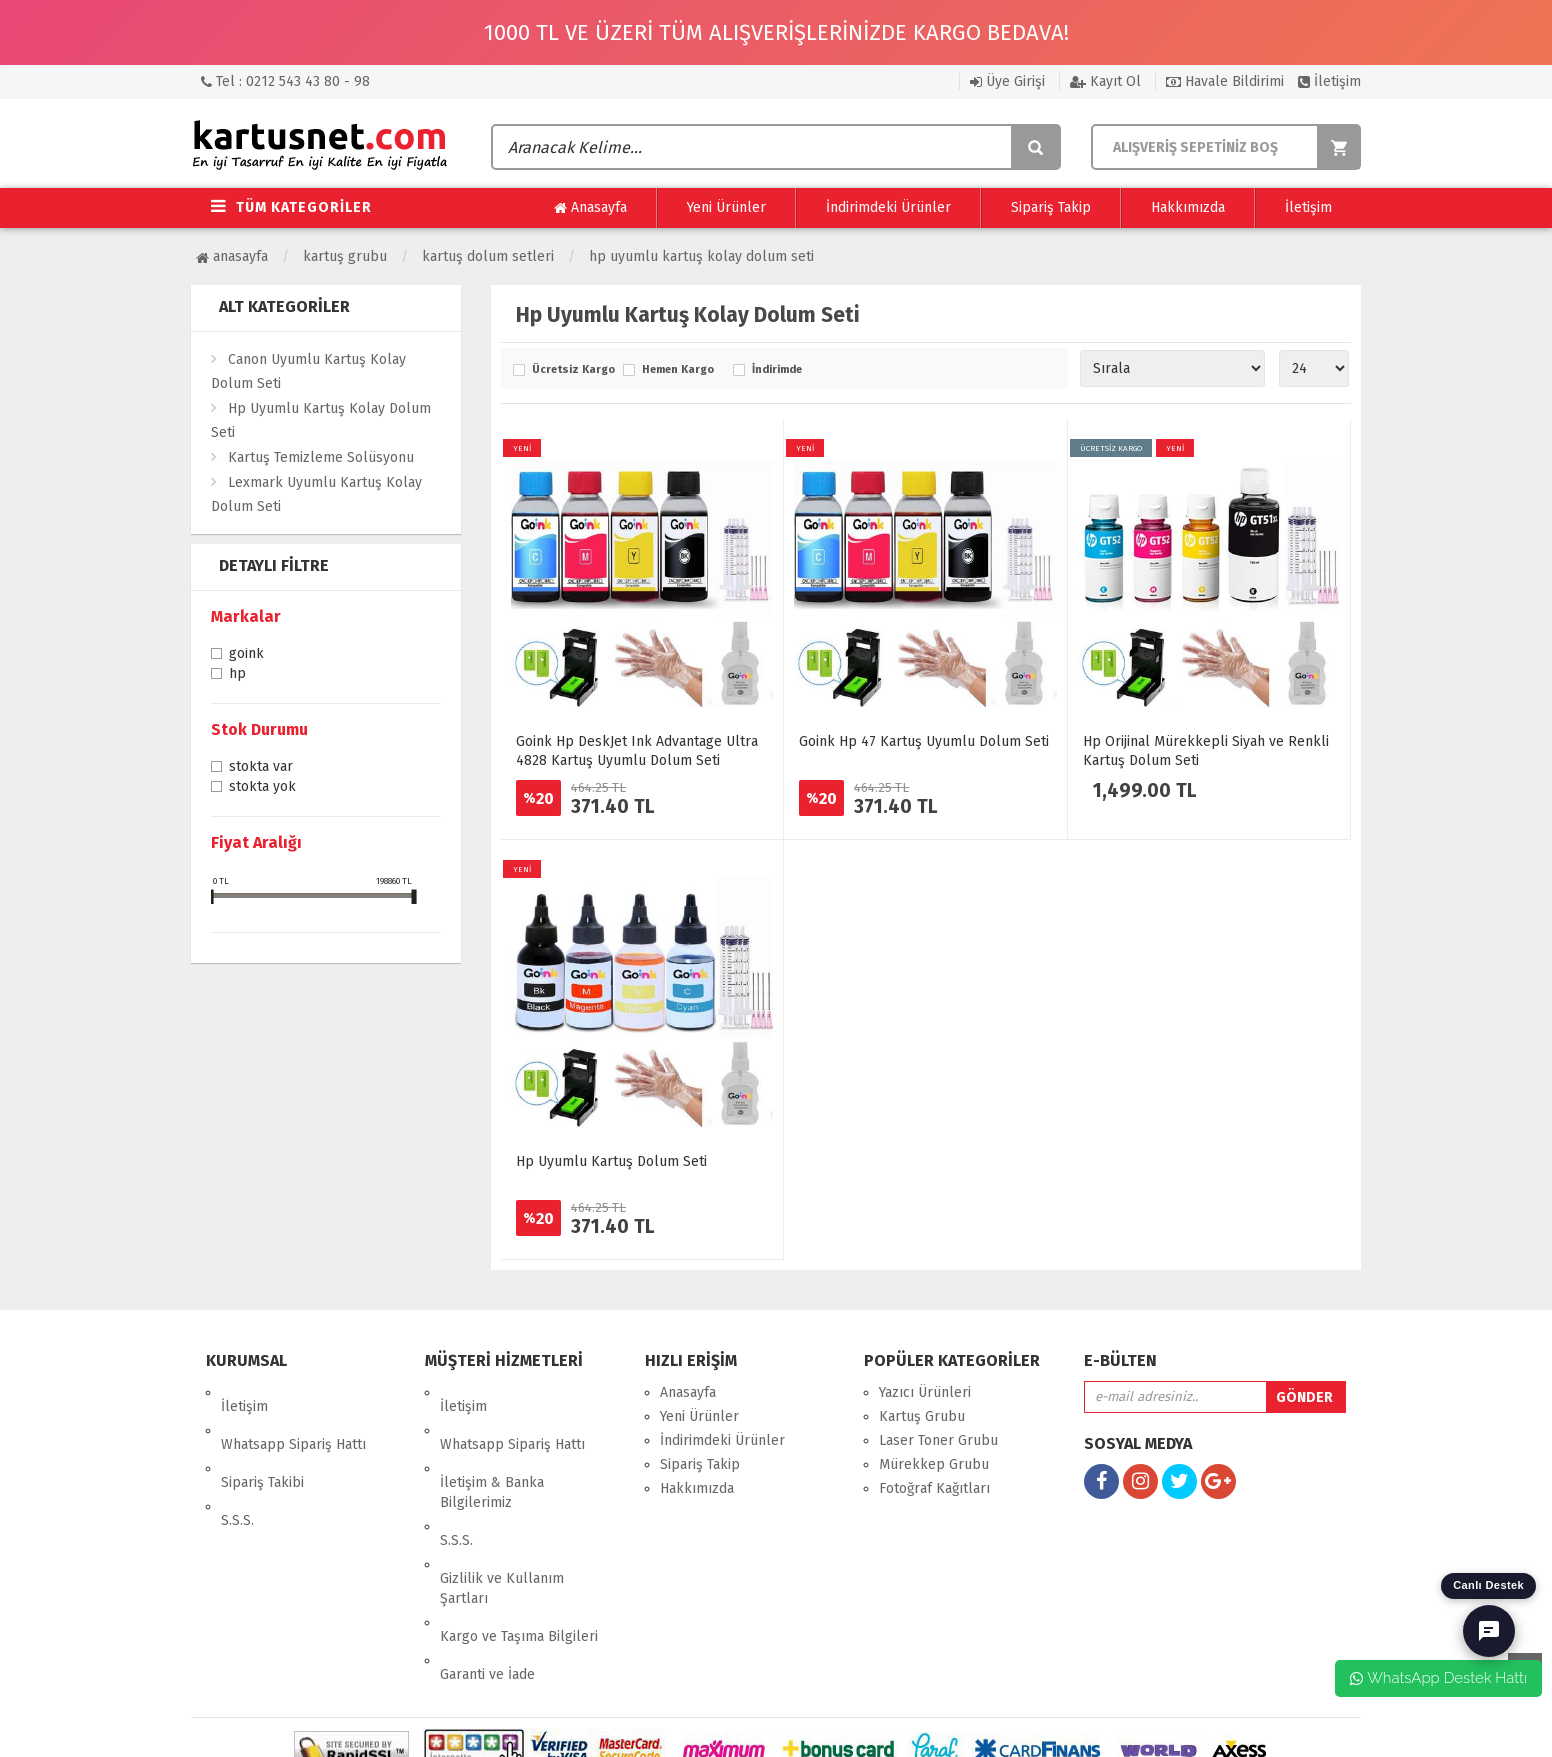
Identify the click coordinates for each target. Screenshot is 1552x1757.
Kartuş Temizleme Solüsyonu (321, 457)
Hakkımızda (1188, 207)
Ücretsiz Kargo (572, 370)
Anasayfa (590, 208)
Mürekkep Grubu (934, 1464)
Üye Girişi (1007, 81)
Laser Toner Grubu (938, 1440)
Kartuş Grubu (345, 256)
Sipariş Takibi (262, 1440)
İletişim (1329, 81)
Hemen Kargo (678, 370)
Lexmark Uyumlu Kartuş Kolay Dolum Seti (316, 494)
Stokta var (261, 768)
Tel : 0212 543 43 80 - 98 (285, 81)
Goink (246, 655)
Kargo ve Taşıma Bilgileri (519, 1552)
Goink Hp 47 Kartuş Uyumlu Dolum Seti (924, 741)
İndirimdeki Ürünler (888, 207)
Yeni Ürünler (726, 207)
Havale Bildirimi (1225, 81)
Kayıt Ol (1105, 81)
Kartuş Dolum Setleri (488, 256)
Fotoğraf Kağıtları (934, 1488)
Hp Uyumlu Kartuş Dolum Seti (611, 1161)
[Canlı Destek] (1489, 1631)
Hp (237, 675)
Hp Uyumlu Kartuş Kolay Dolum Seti (701, 256)
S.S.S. (237, 1464)
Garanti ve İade (487, 1576)
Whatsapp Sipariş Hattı (293, 1416)
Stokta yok (262, 788)
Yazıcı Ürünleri (925, 1392)
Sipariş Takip (1051, 207)
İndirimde (777, 370)
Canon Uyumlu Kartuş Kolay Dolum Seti (308, 371)
